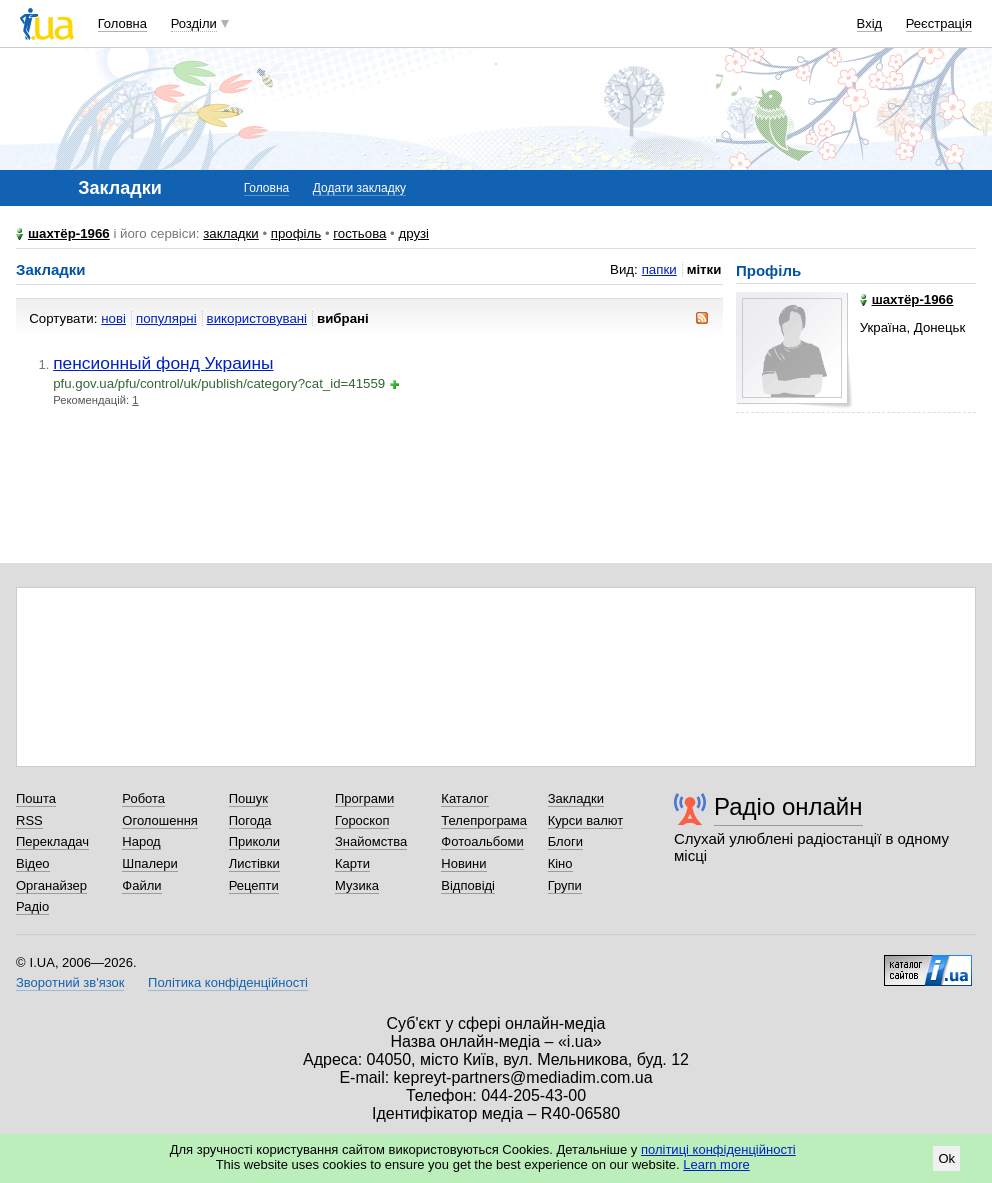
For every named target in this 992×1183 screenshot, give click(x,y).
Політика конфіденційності (228, 982)
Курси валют (586, 820)
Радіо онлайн (788, 806)
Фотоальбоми (482, 841)
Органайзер (51, 885)
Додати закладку (359, 188)
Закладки (576, 798)
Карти (352, 863)
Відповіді (468, 885)
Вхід (870, 23)
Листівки (254, 863)
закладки (231, 233)
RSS (29, 820)
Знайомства (371, 841)
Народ (141, 841)
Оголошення (160, 820)
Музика (357, 885)
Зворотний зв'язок (70, 982)
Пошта (36, 798)
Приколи (254, 841)
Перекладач (52, 841)
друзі (413, 233)
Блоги (565, 841)
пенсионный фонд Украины (163, 363)
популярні (166, 318)
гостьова (359, 233)
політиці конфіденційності (718, 1149)
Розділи (194, 23)
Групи (565, 885)
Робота (143, 798)
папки (659, 269)
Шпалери (150, 863)
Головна (122, 23)
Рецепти (254, 885)
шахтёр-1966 (69, 233)
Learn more (716, 1164)
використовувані (257, 318)
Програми (364, 798)
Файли (141, 885)
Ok (946, 1158)
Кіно (560, 863)
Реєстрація (939, 23)
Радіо (32, 906)
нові (113, 318)
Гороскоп (362, 820)
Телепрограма (484, 820)
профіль (296, 233)
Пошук (248, 798)
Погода (250, 820)
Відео (33, 863)
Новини (463, 863)
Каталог (464, 798)
